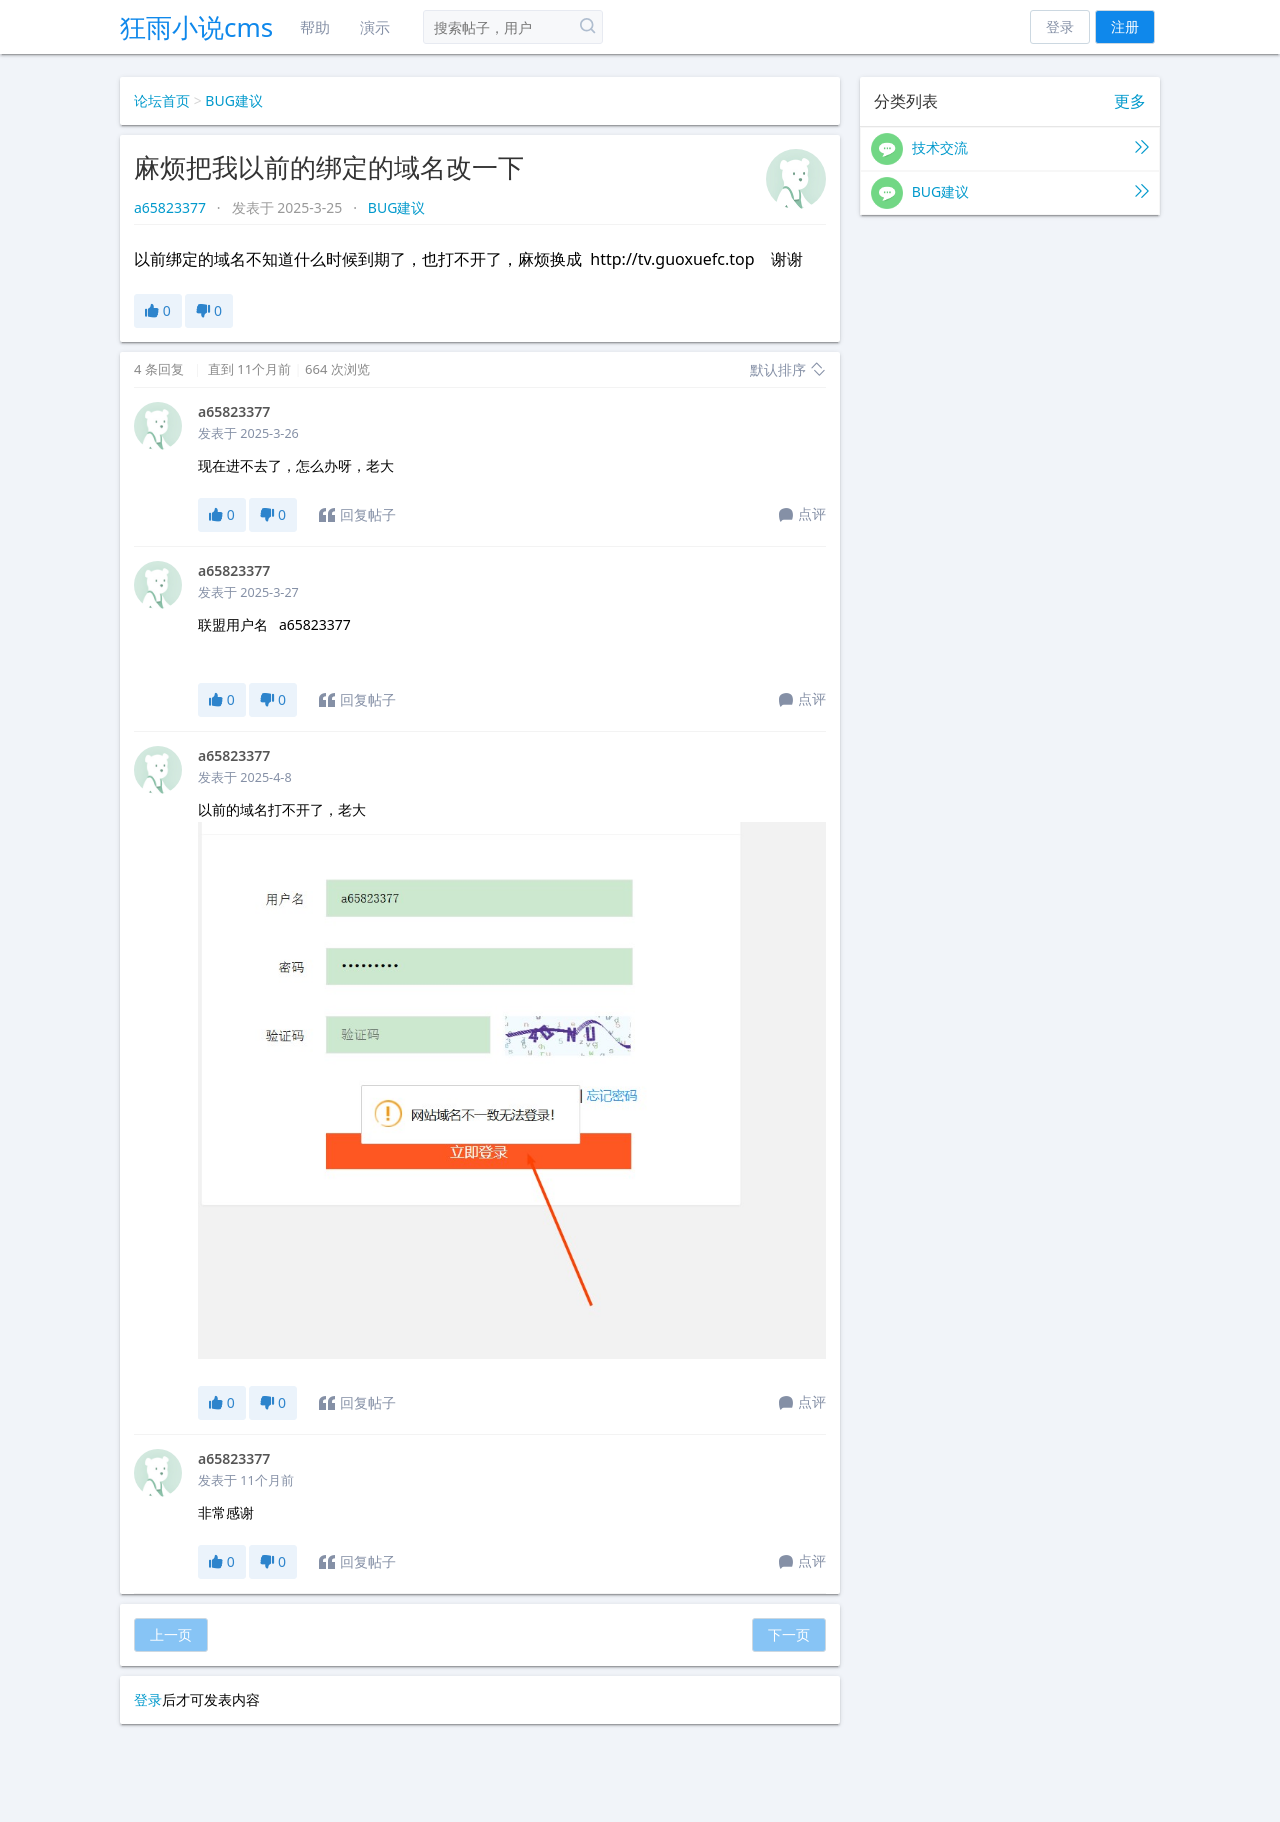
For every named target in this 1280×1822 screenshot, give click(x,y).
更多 (1130, 101)
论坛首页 (162, 100)
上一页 (171, 1634)
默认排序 (788, 369)
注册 (1125, 26)
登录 (1060, 26)
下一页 (789, 1634)
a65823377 (172, 207)
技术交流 (1010, 149)
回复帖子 (357, 515)
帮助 (315, 27)
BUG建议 (234, 100)
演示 (375, 27)
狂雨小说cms (196, 27)
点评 (802, 515)
